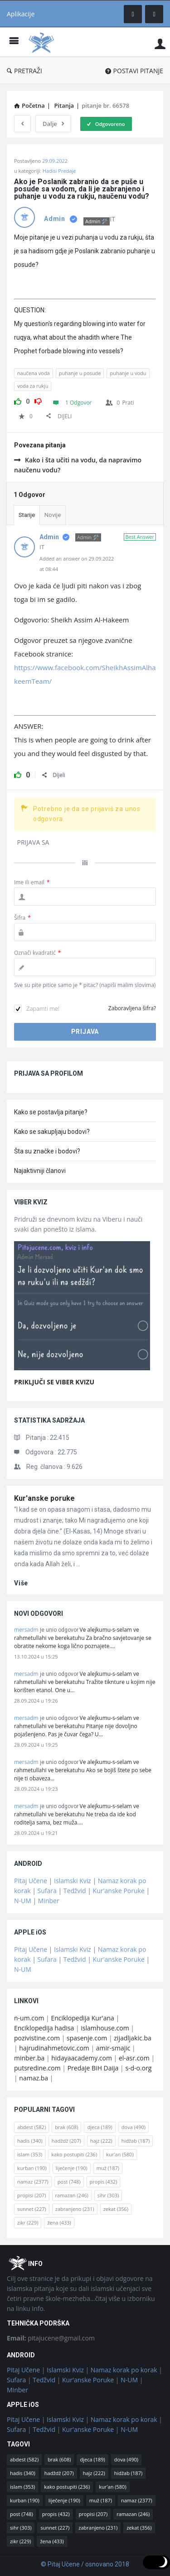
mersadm (26, 1630)
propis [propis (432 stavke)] (103, 2181)
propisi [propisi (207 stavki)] (31, 2195)
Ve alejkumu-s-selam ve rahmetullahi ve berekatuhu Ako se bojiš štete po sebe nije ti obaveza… (82, 1770)
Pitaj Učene (30, 1880)
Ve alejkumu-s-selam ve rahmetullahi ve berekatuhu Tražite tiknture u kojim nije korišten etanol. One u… (84, 1682)
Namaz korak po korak (124, 2370)
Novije (52, 514)
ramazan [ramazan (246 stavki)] (71, 2195)
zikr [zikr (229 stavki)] (27, 2222)
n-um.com (29, 2018)
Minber (48, 1900)
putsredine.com (37, 2068)
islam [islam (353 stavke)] (29, 2154)
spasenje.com (87, 2038)
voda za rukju (32, 385)
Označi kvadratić (37, 953)
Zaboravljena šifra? (132, 1008)
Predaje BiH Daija (93, 2068)
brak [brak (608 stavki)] (66, 2127)
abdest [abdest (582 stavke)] (31, 2127)
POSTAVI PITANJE (134, 70)
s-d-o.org (138, 2068)
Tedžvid (74, 1890)
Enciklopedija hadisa (44, 2028)
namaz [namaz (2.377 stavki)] (33, 2181)
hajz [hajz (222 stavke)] (101, 2140)
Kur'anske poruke (44, 1498)
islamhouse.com (105, 2028)
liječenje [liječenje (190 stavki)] (71, 2168)
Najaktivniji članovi (40, 1170)
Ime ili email (32, 882)
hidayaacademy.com (81, 2058)
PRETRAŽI (24, 70)
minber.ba (29, 2058)
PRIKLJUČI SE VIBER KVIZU (54, 1382)
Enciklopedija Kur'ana (82, 2018)
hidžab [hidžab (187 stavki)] (135, 2140)
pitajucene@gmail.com (51, 2338)
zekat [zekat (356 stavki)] (115, 2208)
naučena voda (33, 373)
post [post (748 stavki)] (69, 2181)
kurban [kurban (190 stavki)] (32, 2168)
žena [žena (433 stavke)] (59, 2222)
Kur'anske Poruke (119, 1890)
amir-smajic (113, 2048)
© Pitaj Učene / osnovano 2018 (85, 2564)
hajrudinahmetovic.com (54, 2048)
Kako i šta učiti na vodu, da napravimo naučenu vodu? (77, 465)
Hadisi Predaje (59, 170)
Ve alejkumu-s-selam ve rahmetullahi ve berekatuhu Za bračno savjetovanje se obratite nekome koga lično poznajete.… (82, 1638)
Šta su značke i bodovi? (47, 1151)
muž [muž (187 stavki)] (108, 2168)
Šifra (22, 918)
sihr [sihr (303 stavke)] (108, 2195)
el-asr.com (134, 2058)
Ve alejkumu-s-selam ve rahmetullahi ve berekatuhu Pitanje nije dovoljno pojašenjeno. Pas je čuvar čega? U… (76, 1726)
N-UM (22, 1900)
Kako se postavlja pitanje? (50, 1112)
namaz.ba (33, 2078)
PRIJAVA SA (33, 842)
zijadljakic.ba (132, 2038)
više (21, 1583)
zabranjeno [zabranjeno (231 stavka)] (74, 2208)
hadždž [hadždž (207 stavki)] (66, 2140)
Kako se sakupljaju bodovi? (52, 1131)
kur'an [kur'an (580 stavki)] (120, 2154)
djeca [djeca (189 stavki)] (99, 2127)
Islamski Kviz (72, 1880)
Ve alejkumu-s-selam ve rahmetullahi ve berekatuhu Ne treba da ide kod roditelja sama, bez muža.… (76, 1814)
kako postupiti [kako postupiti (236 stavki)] (74, 2154)
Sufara (47, 1890)
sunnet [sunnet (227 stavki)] (31, 2208)
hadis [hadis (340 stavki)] (30, 2140)
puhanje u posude (80, 373)
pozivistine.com (37, 2038)
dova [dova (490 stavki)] (133, 2127)
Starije (27, 514)
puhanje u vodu (128, 373)
